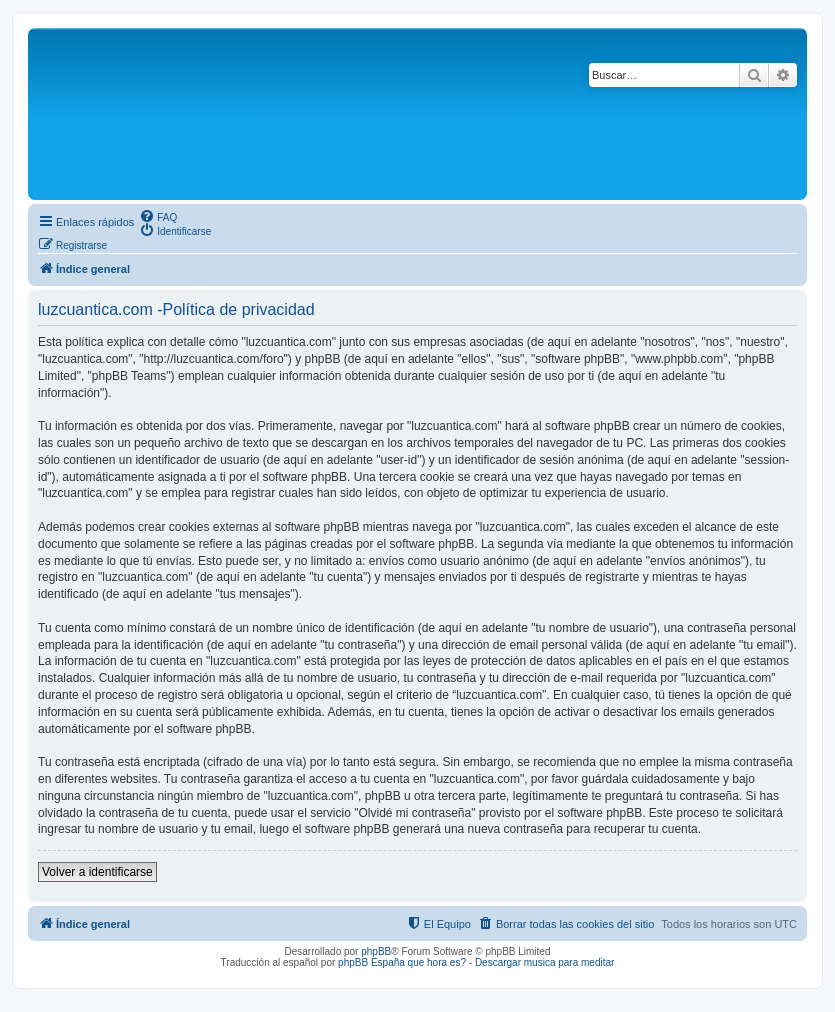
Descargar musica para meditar (545, 962)
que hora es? (437, 962)
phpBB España (371, 962)
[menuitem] (158, 216)
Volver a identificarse (97, 872)
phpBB (376, 951)
